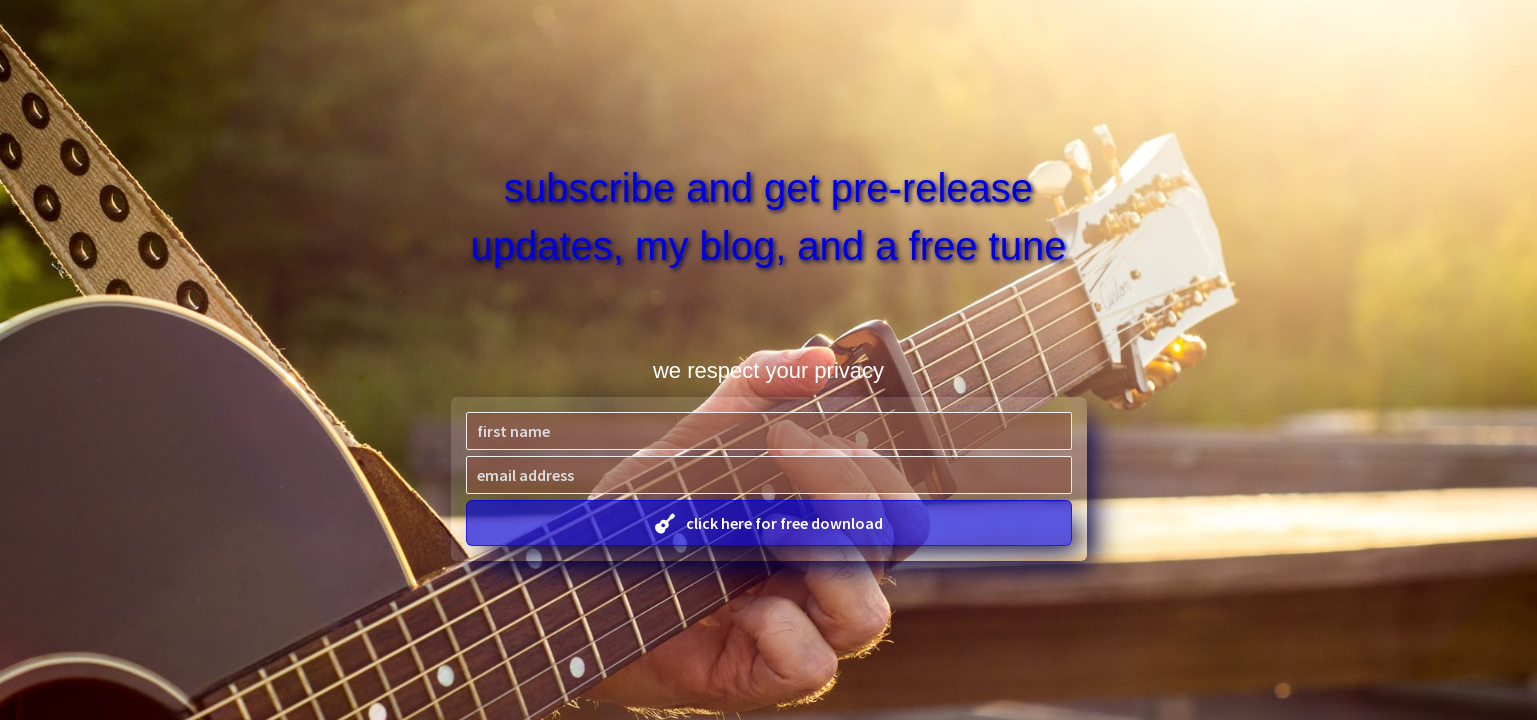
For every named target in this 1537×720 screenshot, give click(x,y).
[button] (769, 523)
